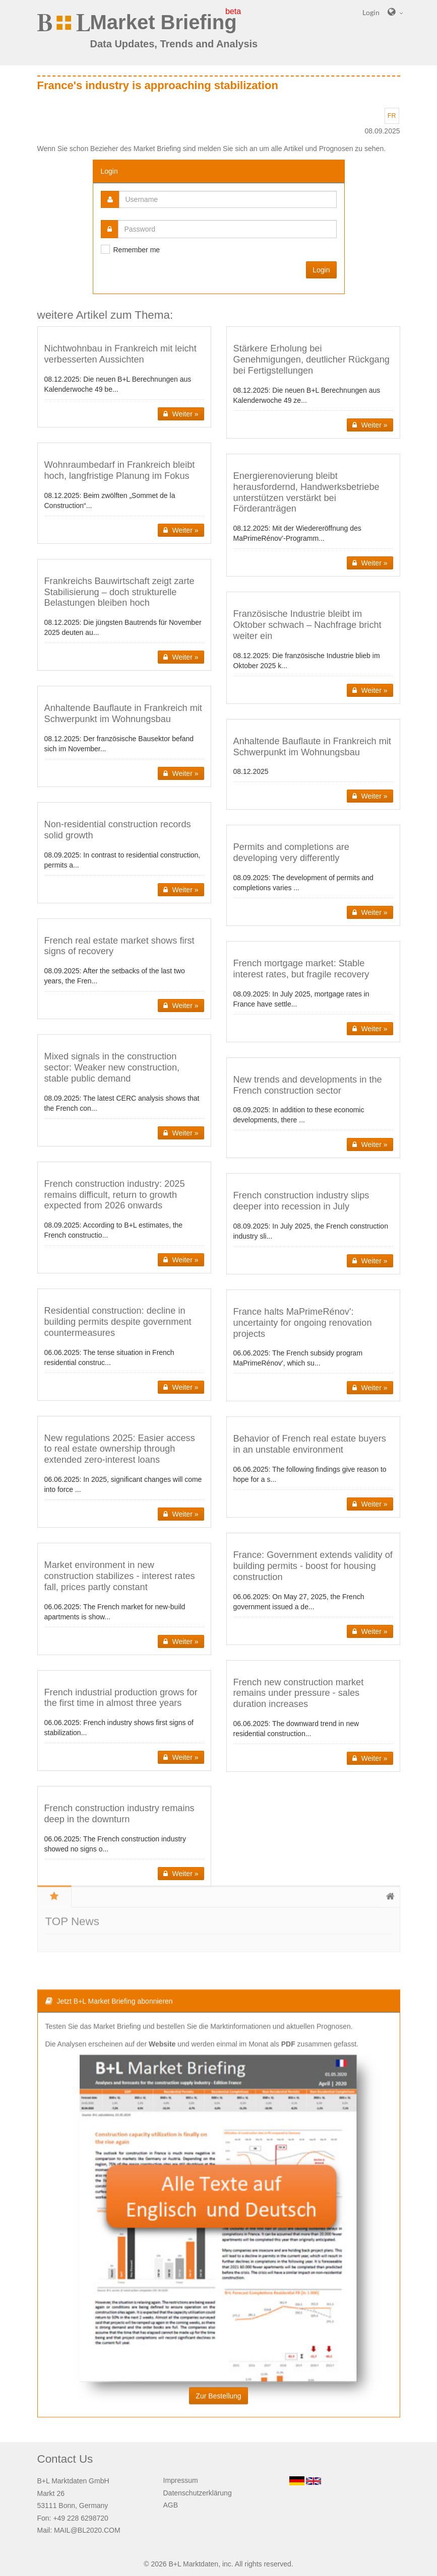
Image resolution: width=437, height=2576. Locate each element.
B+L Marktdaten (193, 2564)
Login (321, 270)
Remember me (136, 250)
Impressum (180, 2480)
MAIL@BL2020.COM (87, 2530)
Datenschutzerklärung (197, 2493)
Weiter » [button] (181, 414)
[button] (124, 376)
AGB (170, 2505)
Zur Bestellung (218, 2304)
